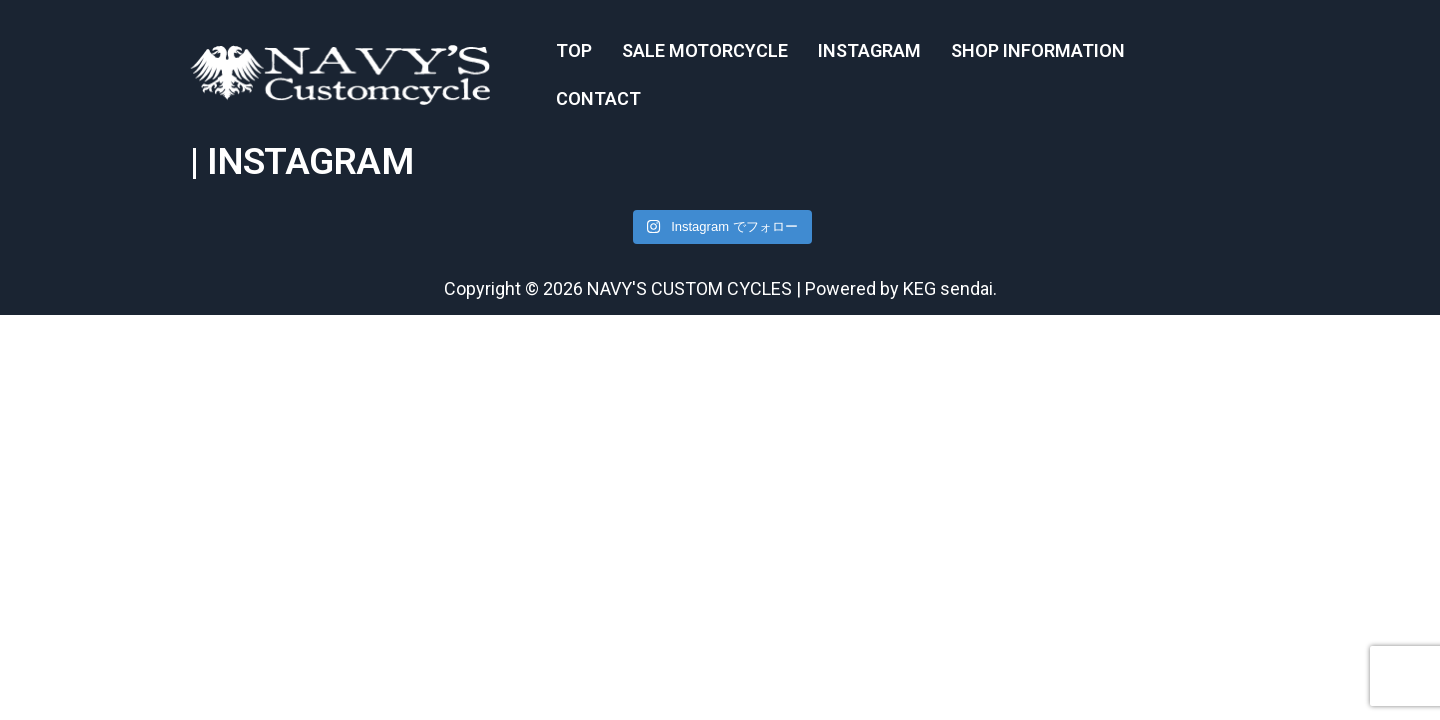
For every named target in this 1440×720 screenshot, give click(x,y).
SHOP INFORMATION (1038, 50)
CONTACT (598, 98)
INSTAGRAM (869, 50)
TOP (574, 50)
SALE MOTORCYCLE (705, 50)
